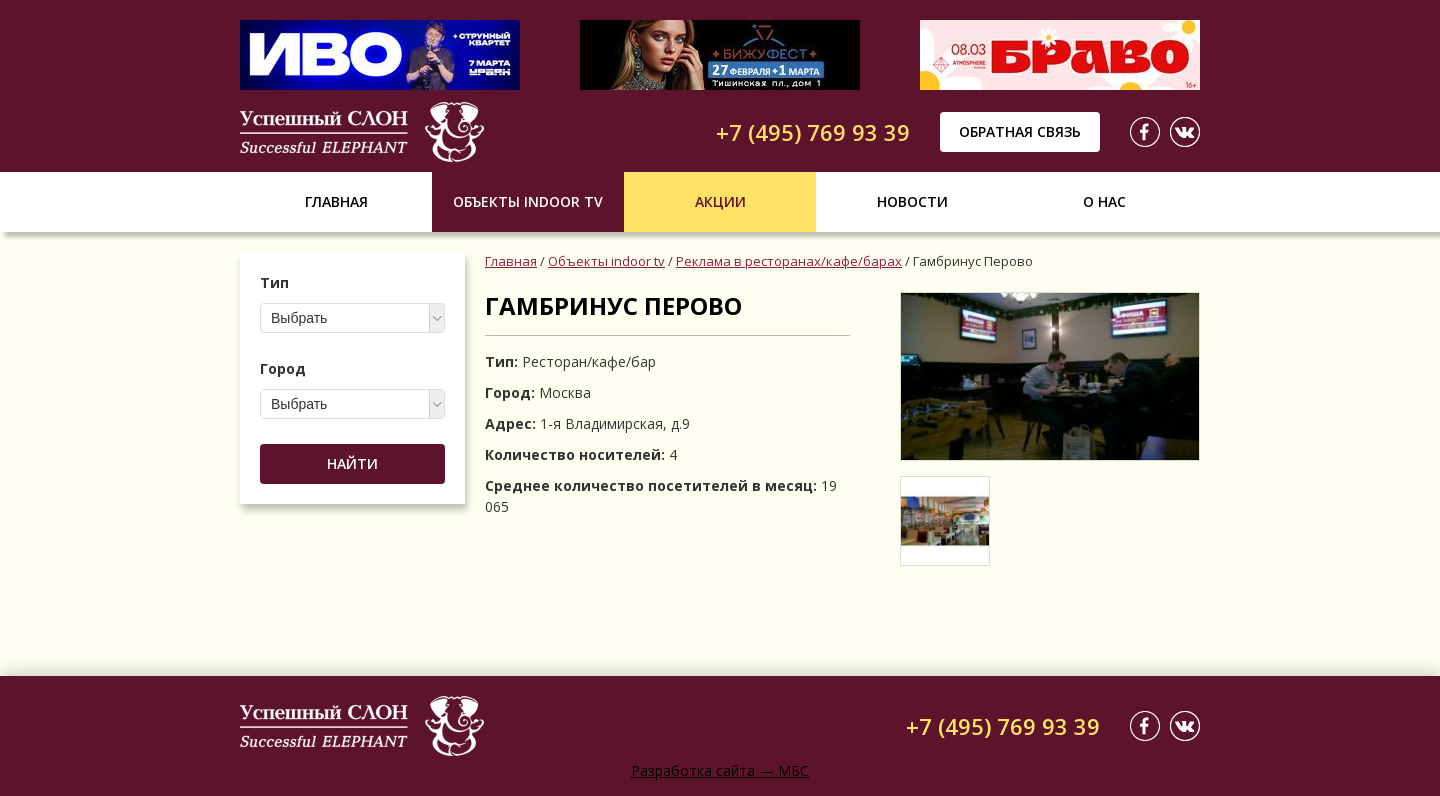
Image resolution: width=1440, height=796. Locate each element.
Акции (720, 201)
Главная (336, 201)
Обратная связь (1020, 131)
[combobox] (352, 318)
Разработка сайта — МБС (720, 770)
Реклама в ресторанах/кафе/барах (789, 261)
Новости (912, 201)
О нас (1104, 201)
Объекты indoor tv (528, 201)
